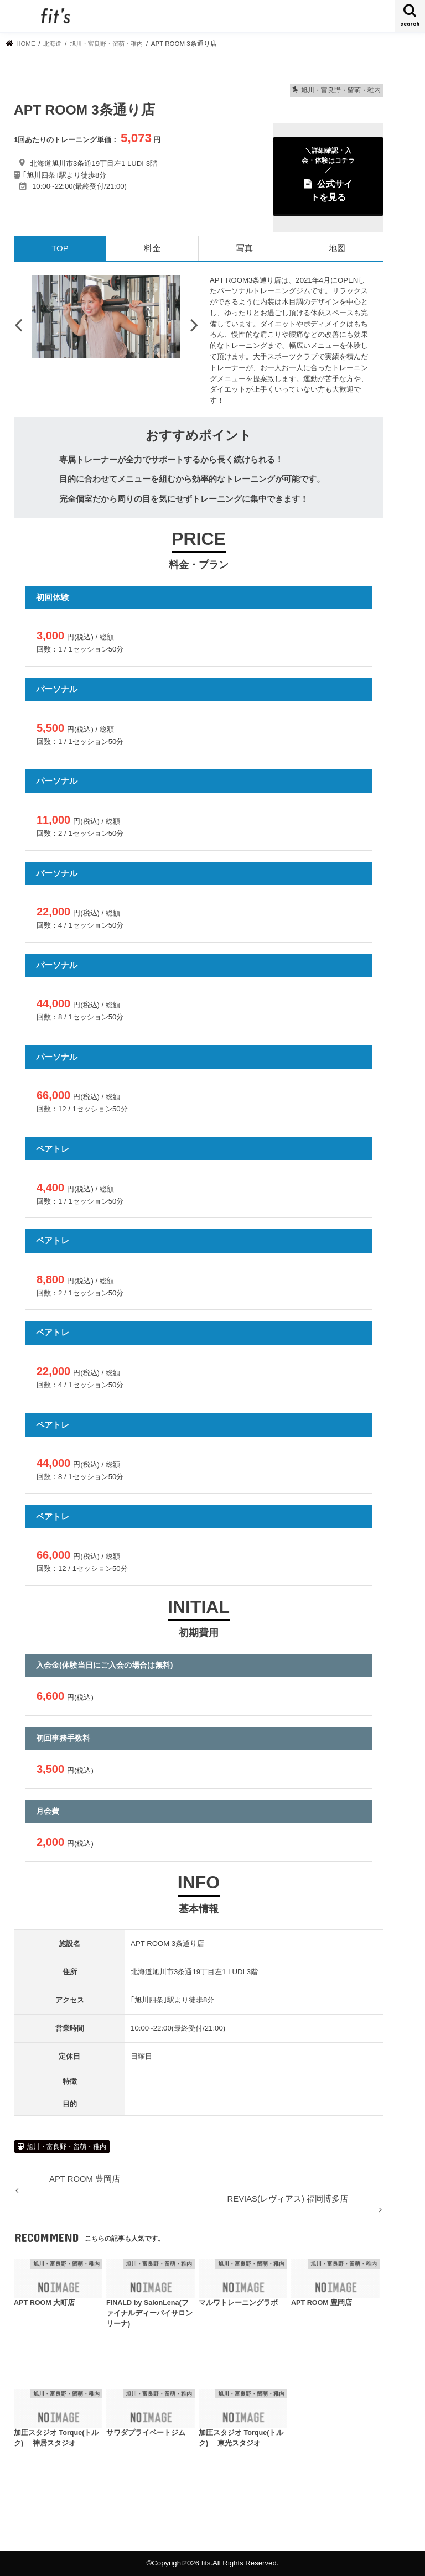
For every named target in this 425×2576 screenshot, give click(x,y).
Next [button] (194, 325)
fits (206, 2563)
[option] (106, 316)
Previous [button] (18, 325)
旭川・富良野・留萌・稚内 (66, 2147)
